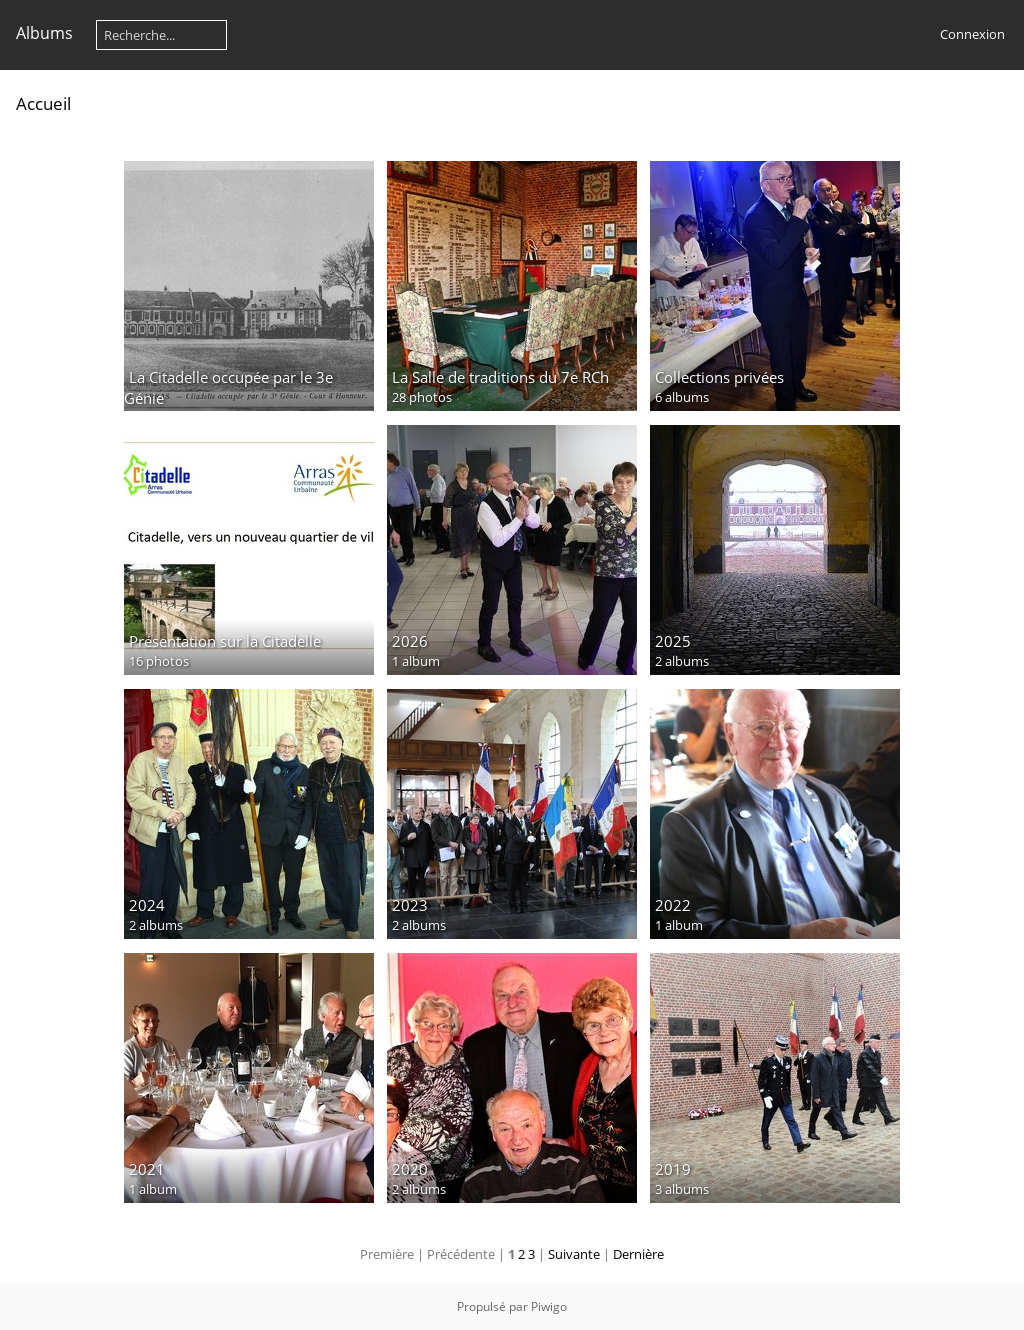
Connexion (972, 34)
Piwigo (549, 1306)
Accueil (43, 103)
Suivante (574, 1254)
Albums (44, 33)
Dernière (638, 1254)
